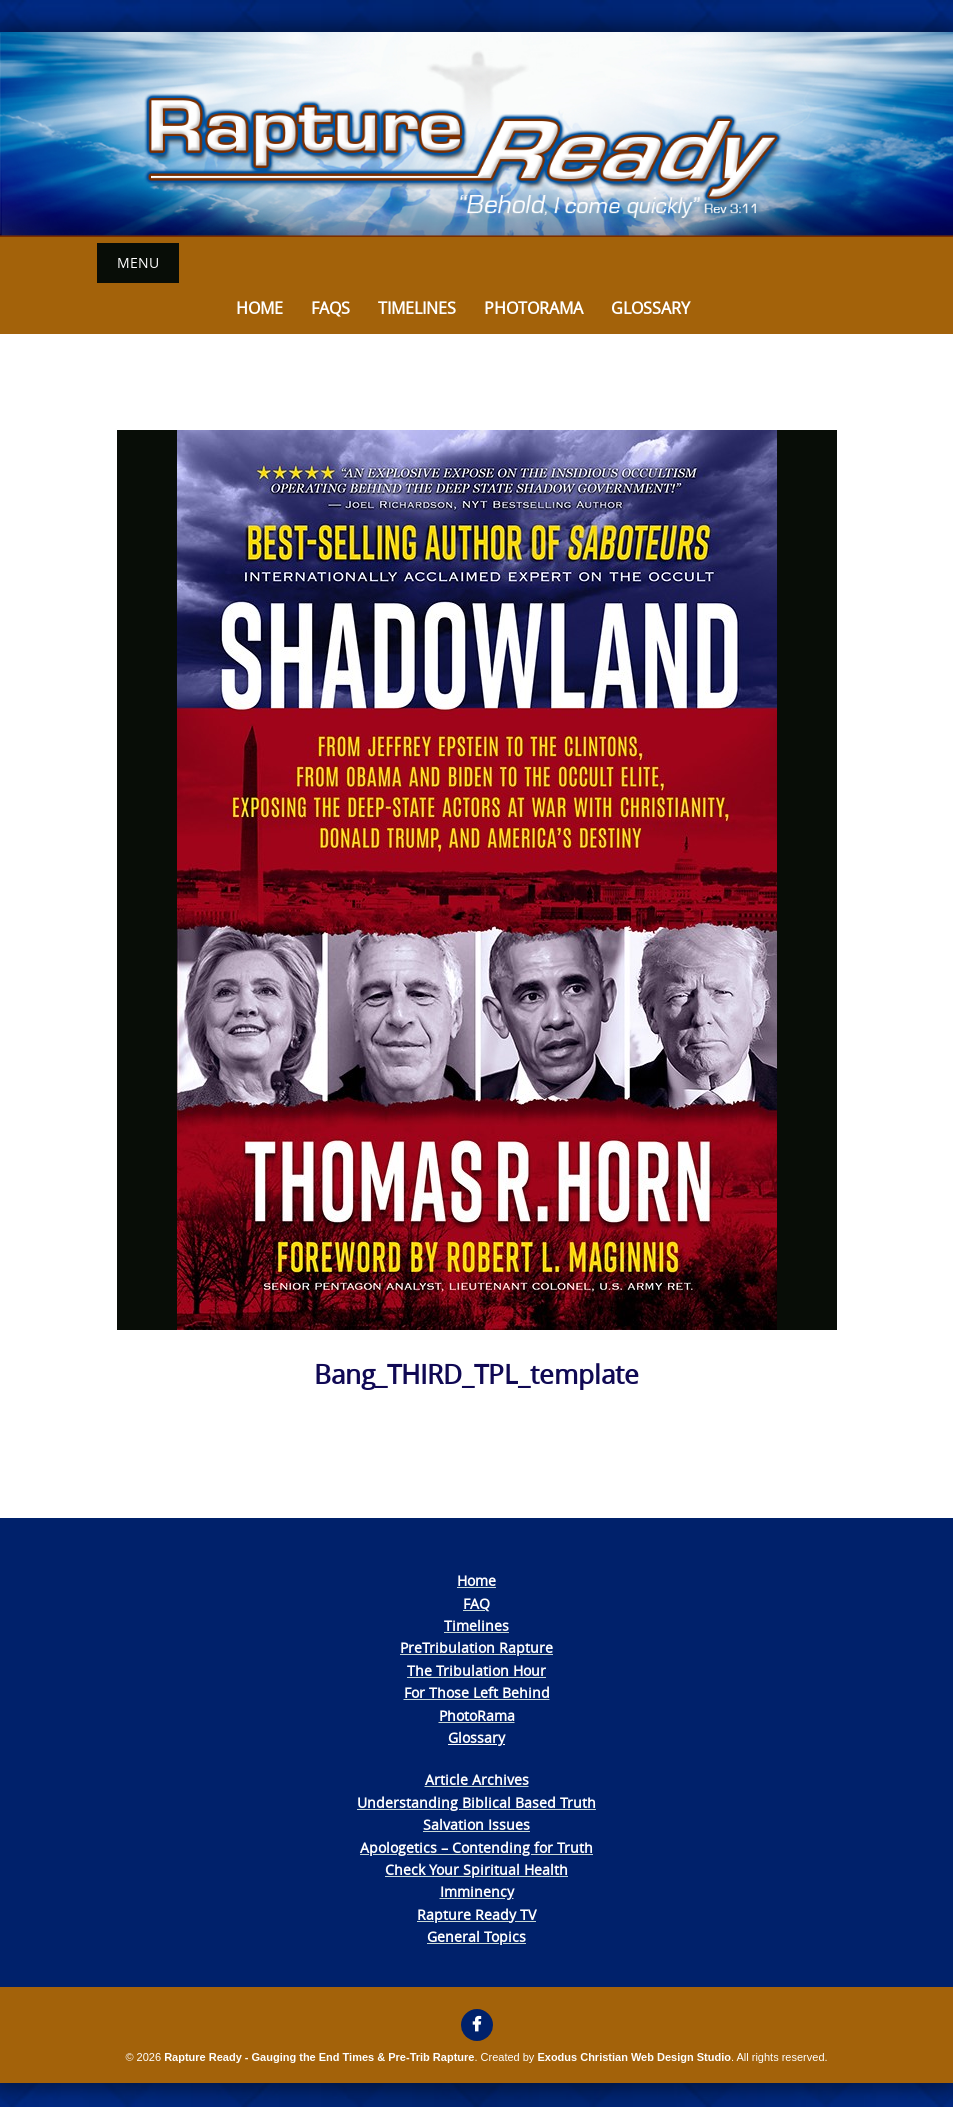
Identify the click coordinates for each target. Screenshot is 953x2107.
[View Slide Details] (476, 134)
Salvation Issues (476, 1824)
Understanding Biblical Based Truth (476, 1802)
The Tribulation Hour (476, 1670)
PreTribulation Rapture (476, 1647)
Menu (138, 262)
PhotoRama (477, 1715)
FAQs (330, 308)
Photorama (533, 308)
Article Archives (477, 1779)
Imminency (477, 1891)
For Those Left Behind (477, 1692)
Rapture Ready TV (476, 1914)
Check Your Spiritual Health (476, 1869)
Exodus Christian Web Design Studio (634, 2057)
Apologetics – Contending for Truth (476, 1847)
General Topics (476, 1936)
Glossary (650, 308)
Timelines (417, 308)
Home (259, 308)
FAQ (476, 1603)
